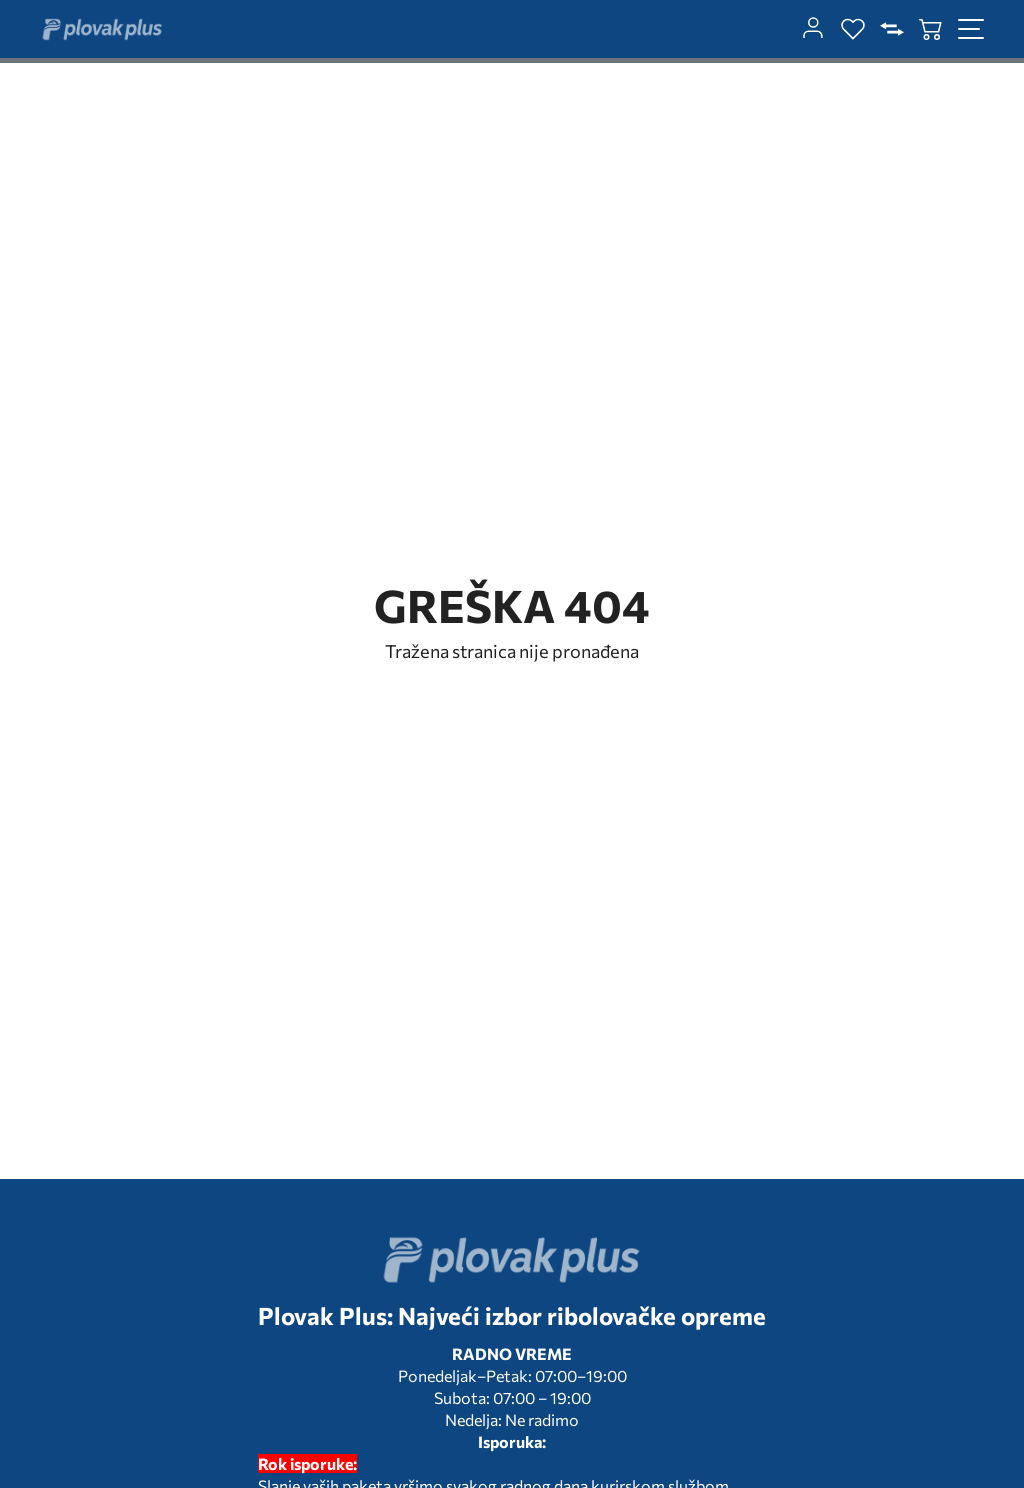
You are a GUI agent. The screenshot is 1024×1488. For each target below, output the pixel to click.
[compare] (892, 29)
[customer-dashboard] (813, 29)
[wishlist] (853, 29)
